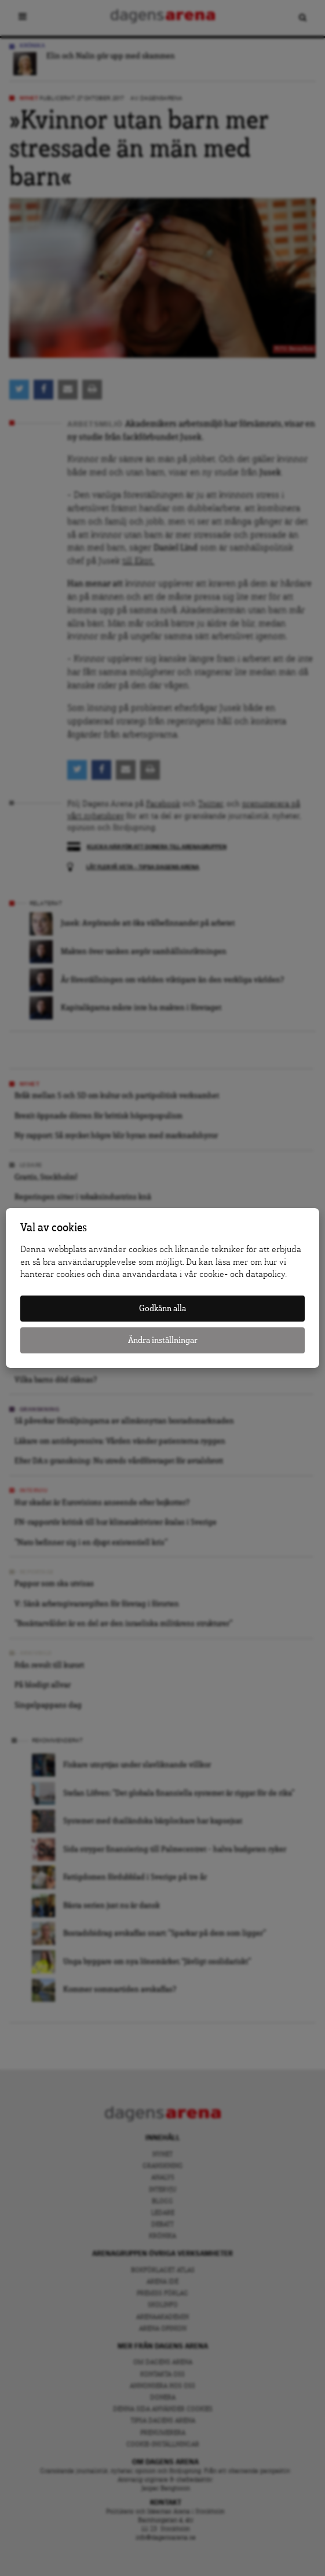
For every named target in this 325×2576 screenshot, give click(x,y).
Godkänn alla (162, 1308)
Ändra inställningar (163, 1340)
